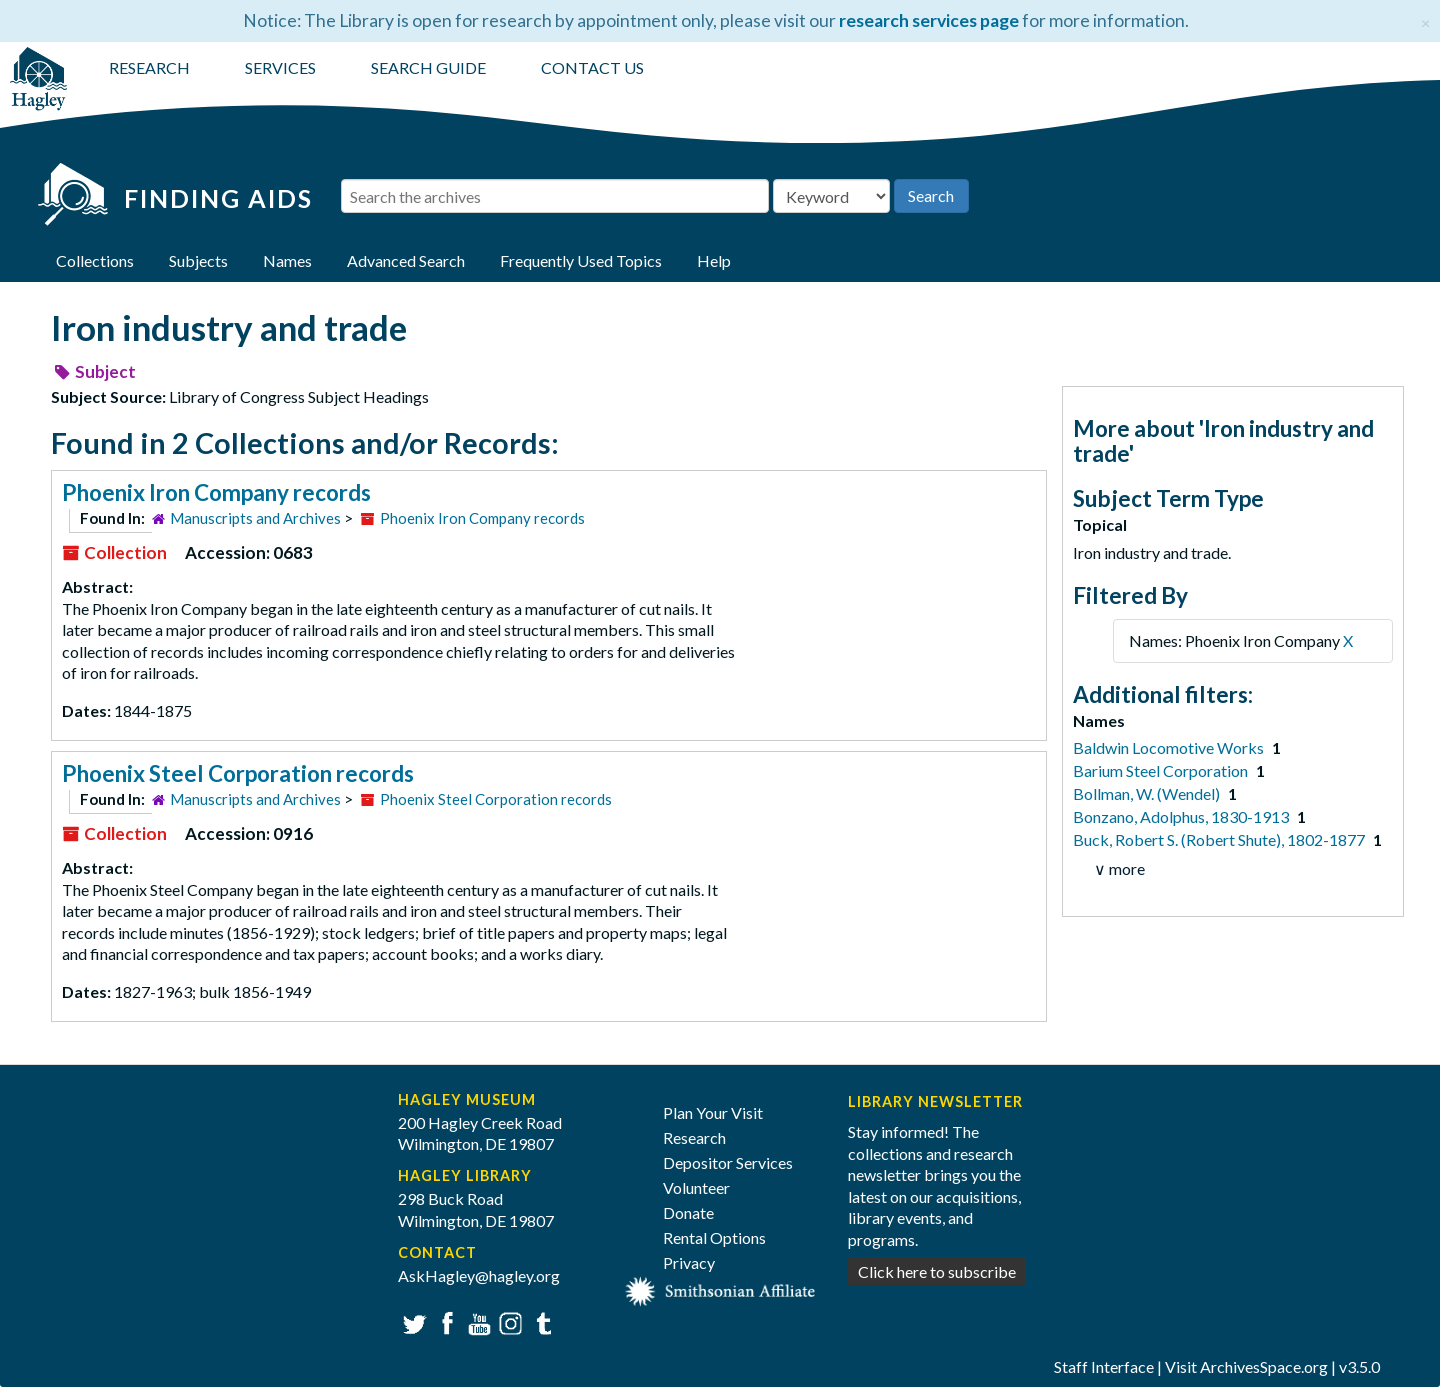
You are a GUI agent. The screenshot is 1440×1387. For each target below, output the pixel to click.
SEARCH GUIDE (428, 67)
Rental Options (714, 1237)
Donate (688, 1212)
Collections (95, 260)
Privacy (689, 1262)
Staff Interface (1104, 1366)
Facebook (444, 1321)
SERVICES (280, 67)
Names (287, 260)
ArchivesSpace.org (1264, 1366)
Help (714, 260)
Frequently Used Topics (581, 260)
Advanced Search (406, 260)
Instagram (508, 1321)
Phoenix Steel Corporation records (238, 773)
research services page (929, 20)
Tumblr (540, 1321)
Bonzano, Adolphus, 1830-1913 (1182, 816)
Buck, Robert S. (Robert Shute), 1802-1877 (1220, 839)
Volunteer (696, 1187)
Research (694, 1137)
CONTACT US (592, 67)
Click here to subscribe (937, 1271)
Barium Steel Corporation (1162, 770)
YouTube (476, 1321)
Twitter (412, 1321)
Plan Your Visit (713, 1112)
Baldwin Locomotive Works (1170, 747)
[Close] (1425, 20)
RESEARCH (149, 67)
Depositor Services (728, 1162)
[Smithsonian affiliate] (720, 1289)
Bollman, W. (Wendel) (1148, 793)
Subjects (198, 260)
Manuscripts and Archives (255, 518)
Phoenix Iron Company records (216, 492)
